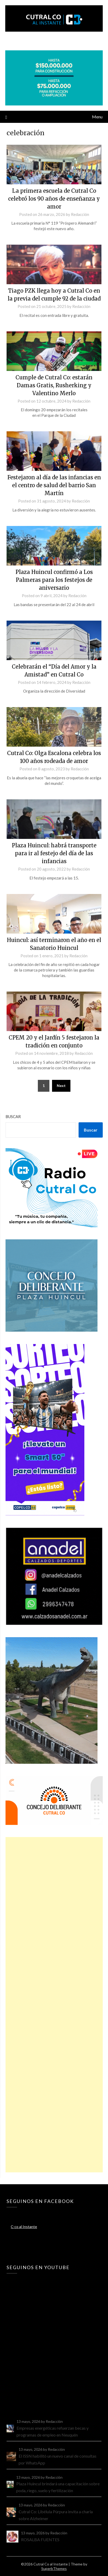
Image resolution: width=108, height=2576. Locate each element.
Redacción (80, 214)
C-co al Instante (24, 2226)
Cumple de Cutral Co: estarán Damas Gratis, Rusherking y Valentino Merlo (54, 385)
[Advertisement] (54, 2004)
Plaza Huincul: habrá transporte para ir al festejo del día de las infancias (54, 853)
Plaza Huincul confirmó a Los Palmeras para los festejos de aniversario (54, 580)
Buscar (13, 1116)
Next (61, 1085)
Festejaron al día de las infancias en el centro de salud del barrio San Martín (54, 485)
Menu (97, 116)
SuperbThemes (54, 2568)
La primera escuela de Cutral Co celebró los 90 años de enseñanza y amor (54, 198)
